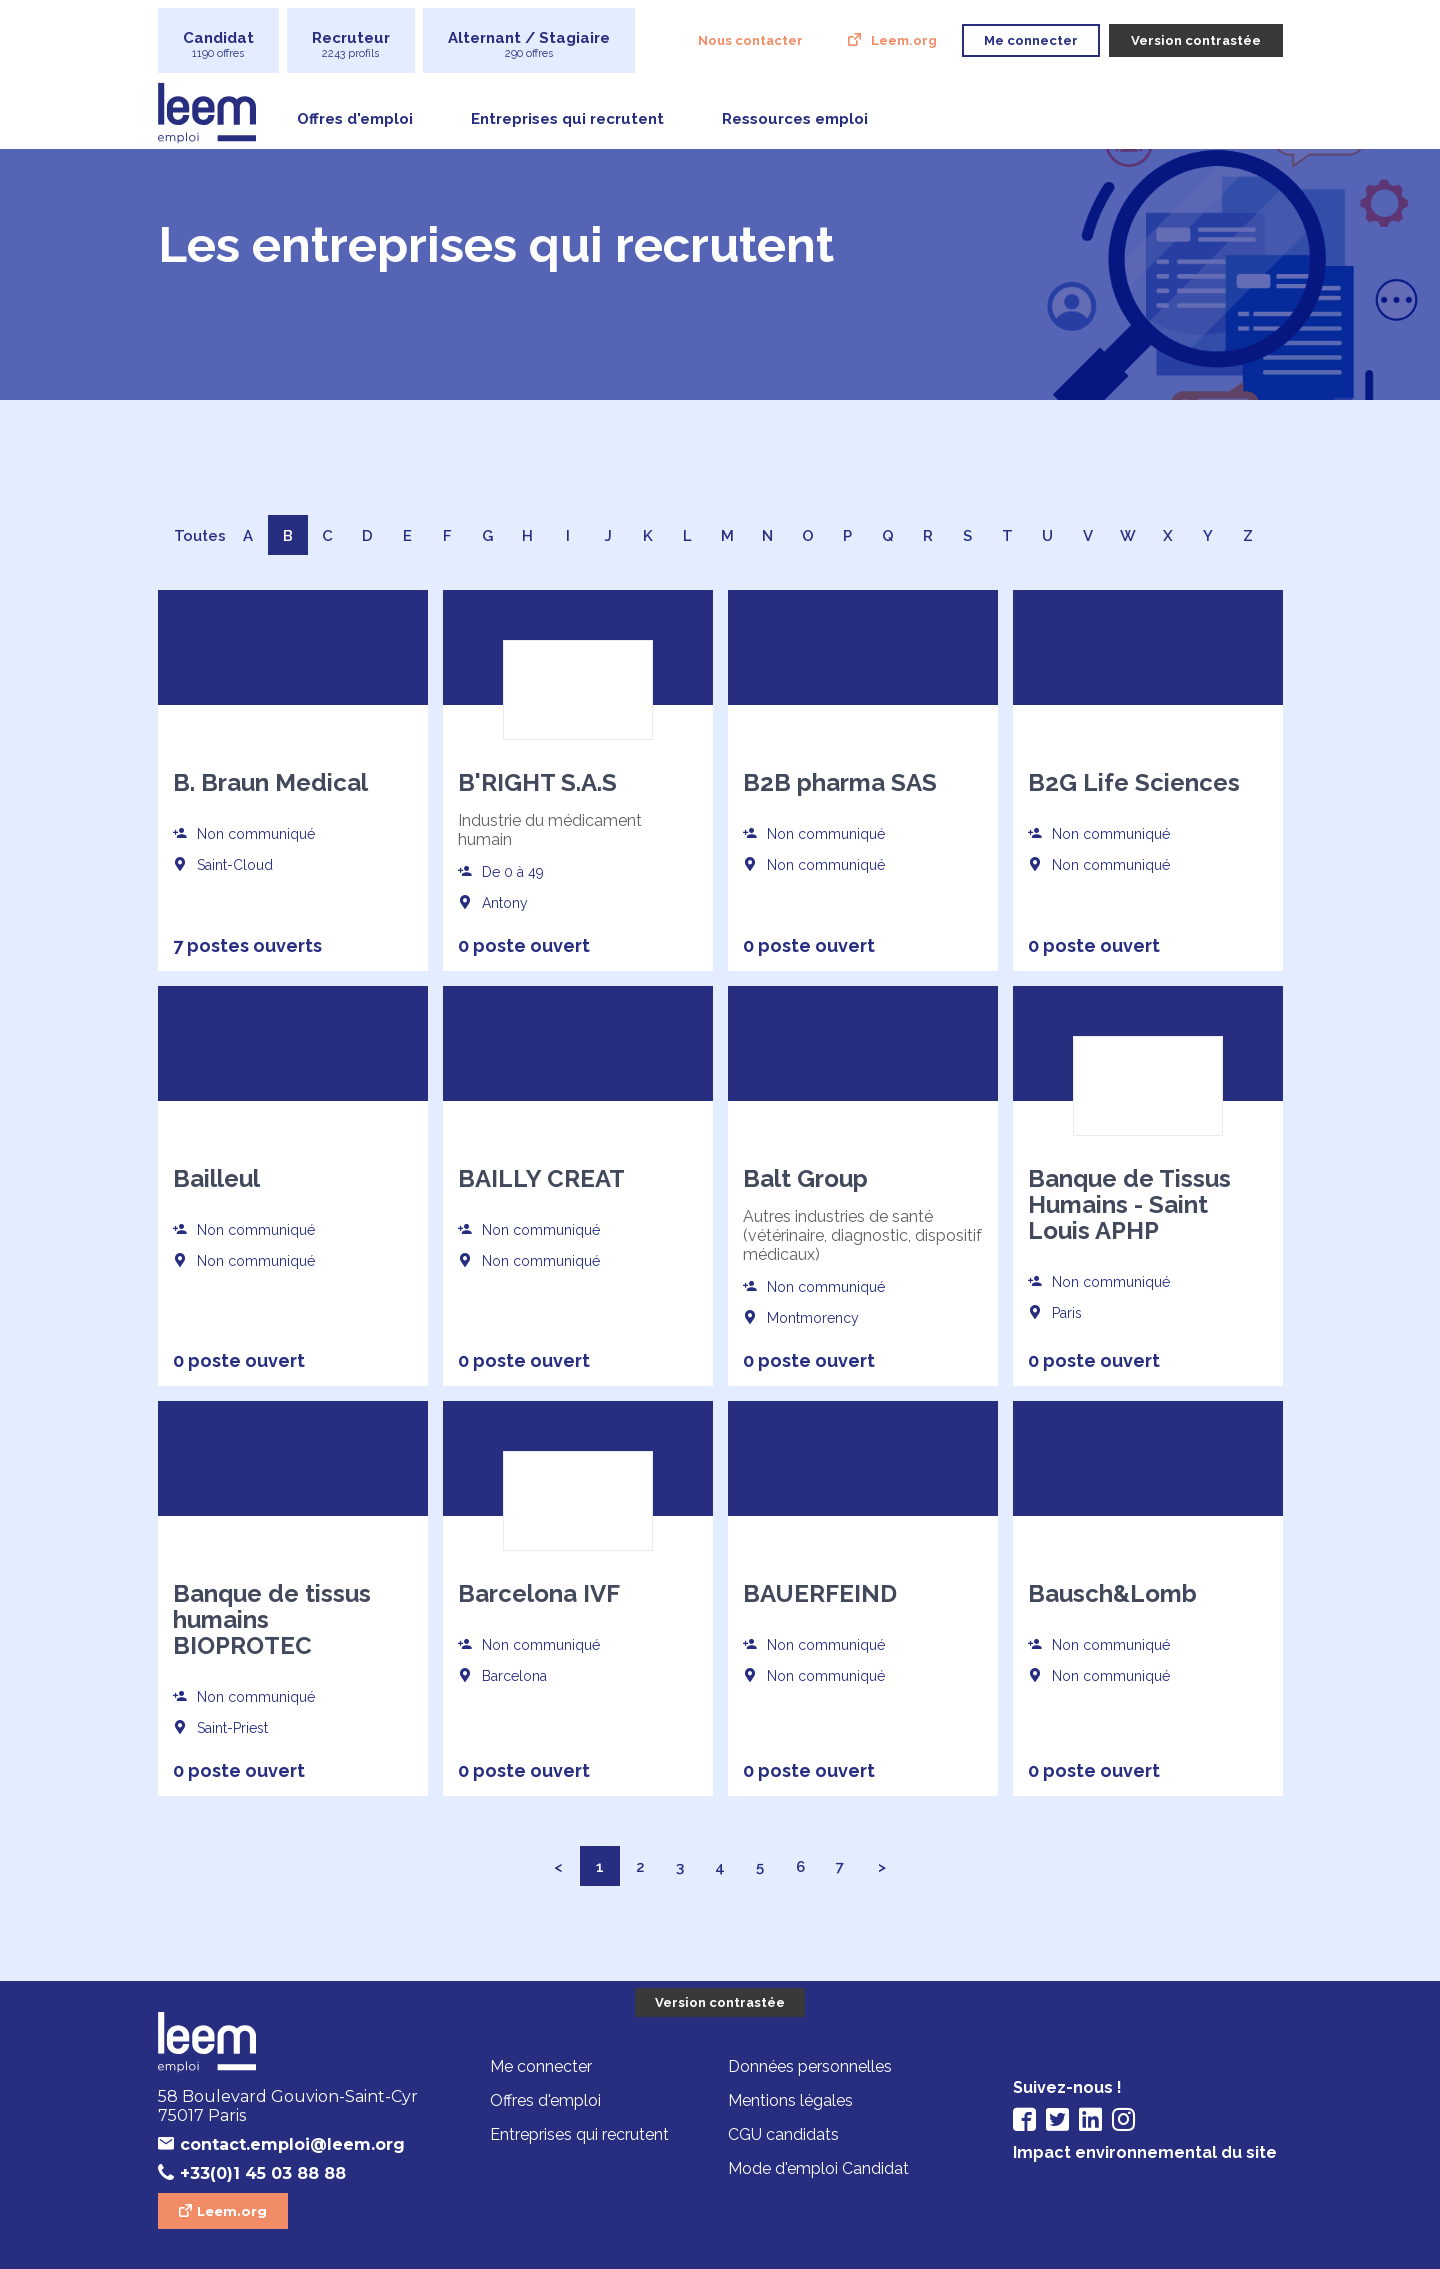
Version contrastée (720, 2002)
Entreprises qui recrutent (567, 119)
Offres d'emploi (355, 119)
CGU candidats (783, 2134)
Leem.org (904, 40)
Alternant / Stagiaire (529, 44)
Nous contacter (750, 40)
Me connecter (541, 2066)
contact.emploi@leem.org (292, 2144)
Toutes (200, 536)
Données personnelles (810, 2066)
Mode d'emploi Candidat (818, 2168)
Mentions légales (790, 2100)
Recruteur (351, 44)
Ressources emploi (795, 119)
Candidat (218, 44)
